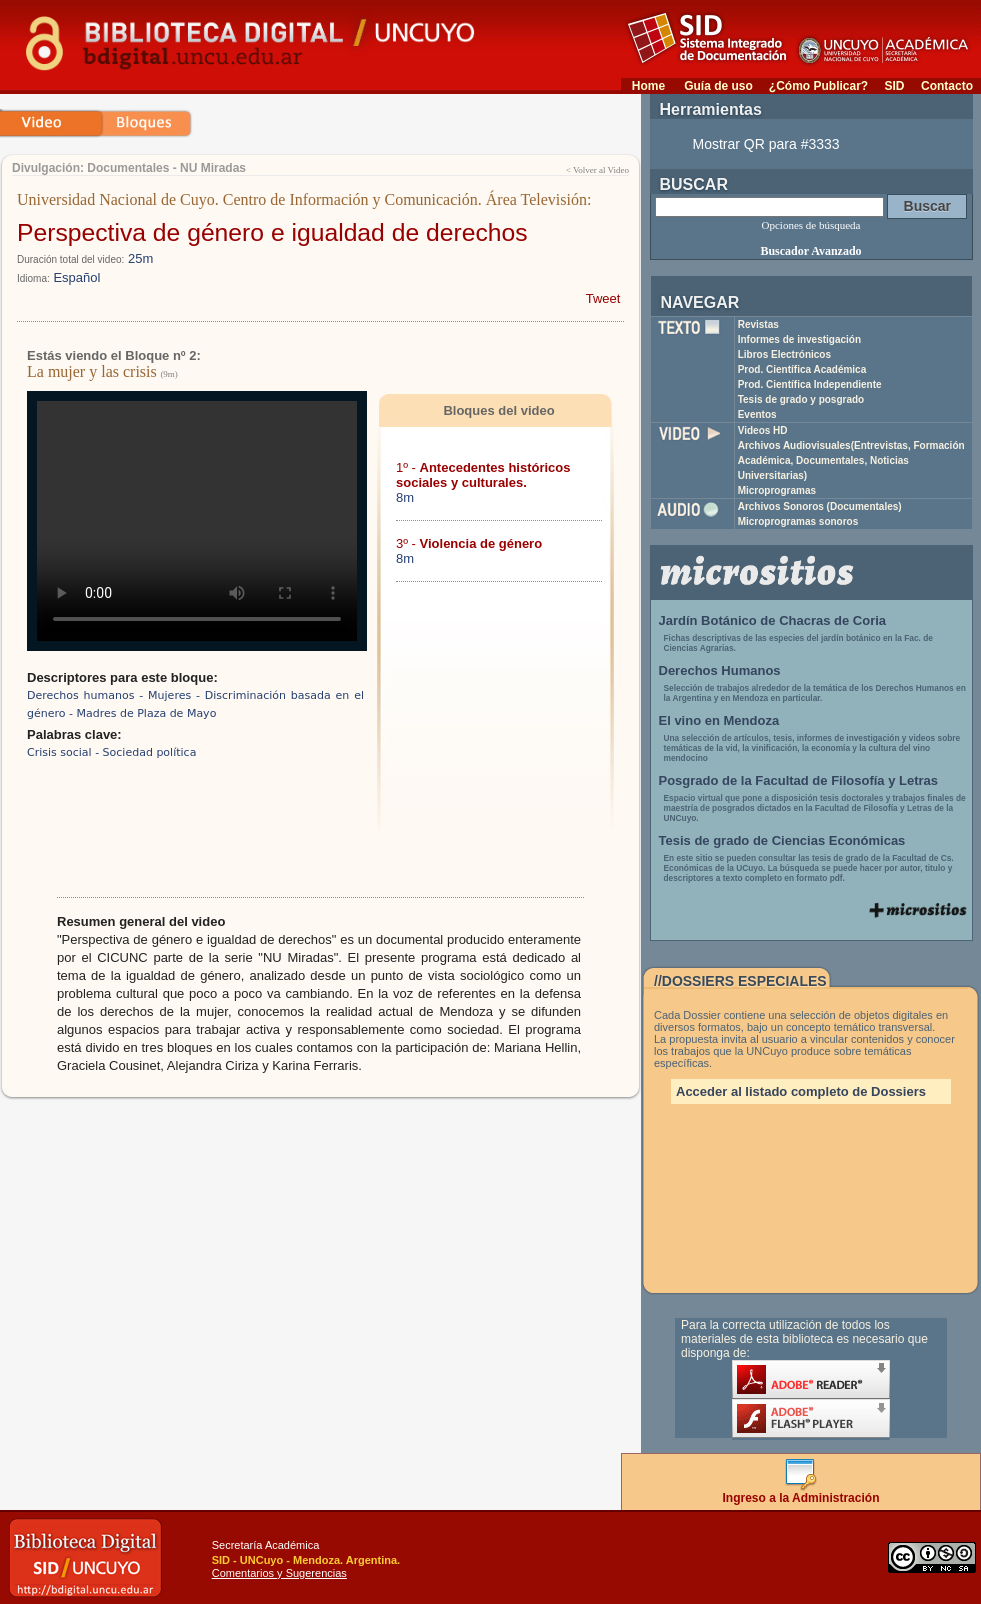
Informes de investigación (799, 339)
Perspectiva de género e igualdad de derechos (272, 232)
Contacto (947, 86)
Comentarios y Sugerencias (279, 1573)
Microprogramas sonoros (798, 521)
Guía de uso (718, 86)
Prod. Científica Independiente (810, 384)
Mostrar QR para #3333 (766, 144)
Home (648, 86)
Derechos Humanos (720, 670)
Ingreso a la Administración (801, 1492)
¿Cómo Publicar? (818, 86)
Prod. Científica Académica (802, 369)
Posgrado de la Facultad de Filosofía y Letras (799, 780)
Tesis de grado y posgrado (801, 399)
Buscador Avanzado (810, 251)
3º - (469, 543)
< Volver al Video (597, 170)
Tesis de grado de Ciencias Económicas (782, 840)
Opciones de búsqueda (811, 225)
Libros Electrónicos (784, 354)
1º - (483, 475)
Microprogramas (777, 490)
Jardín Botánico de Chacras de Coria (773, 620)
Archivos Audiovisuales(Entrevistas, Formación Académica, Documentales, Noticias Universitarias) (851, 460)
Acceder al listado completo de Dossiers (801, 1091)
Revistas (758, 324)
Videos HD (763, 430)
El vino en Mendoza (719, 720)
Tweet (603, 298)
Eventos (757, 414)
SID (894, 86)
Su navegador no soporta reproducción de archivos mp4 (197, 521)
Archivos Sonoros (820, 506)
